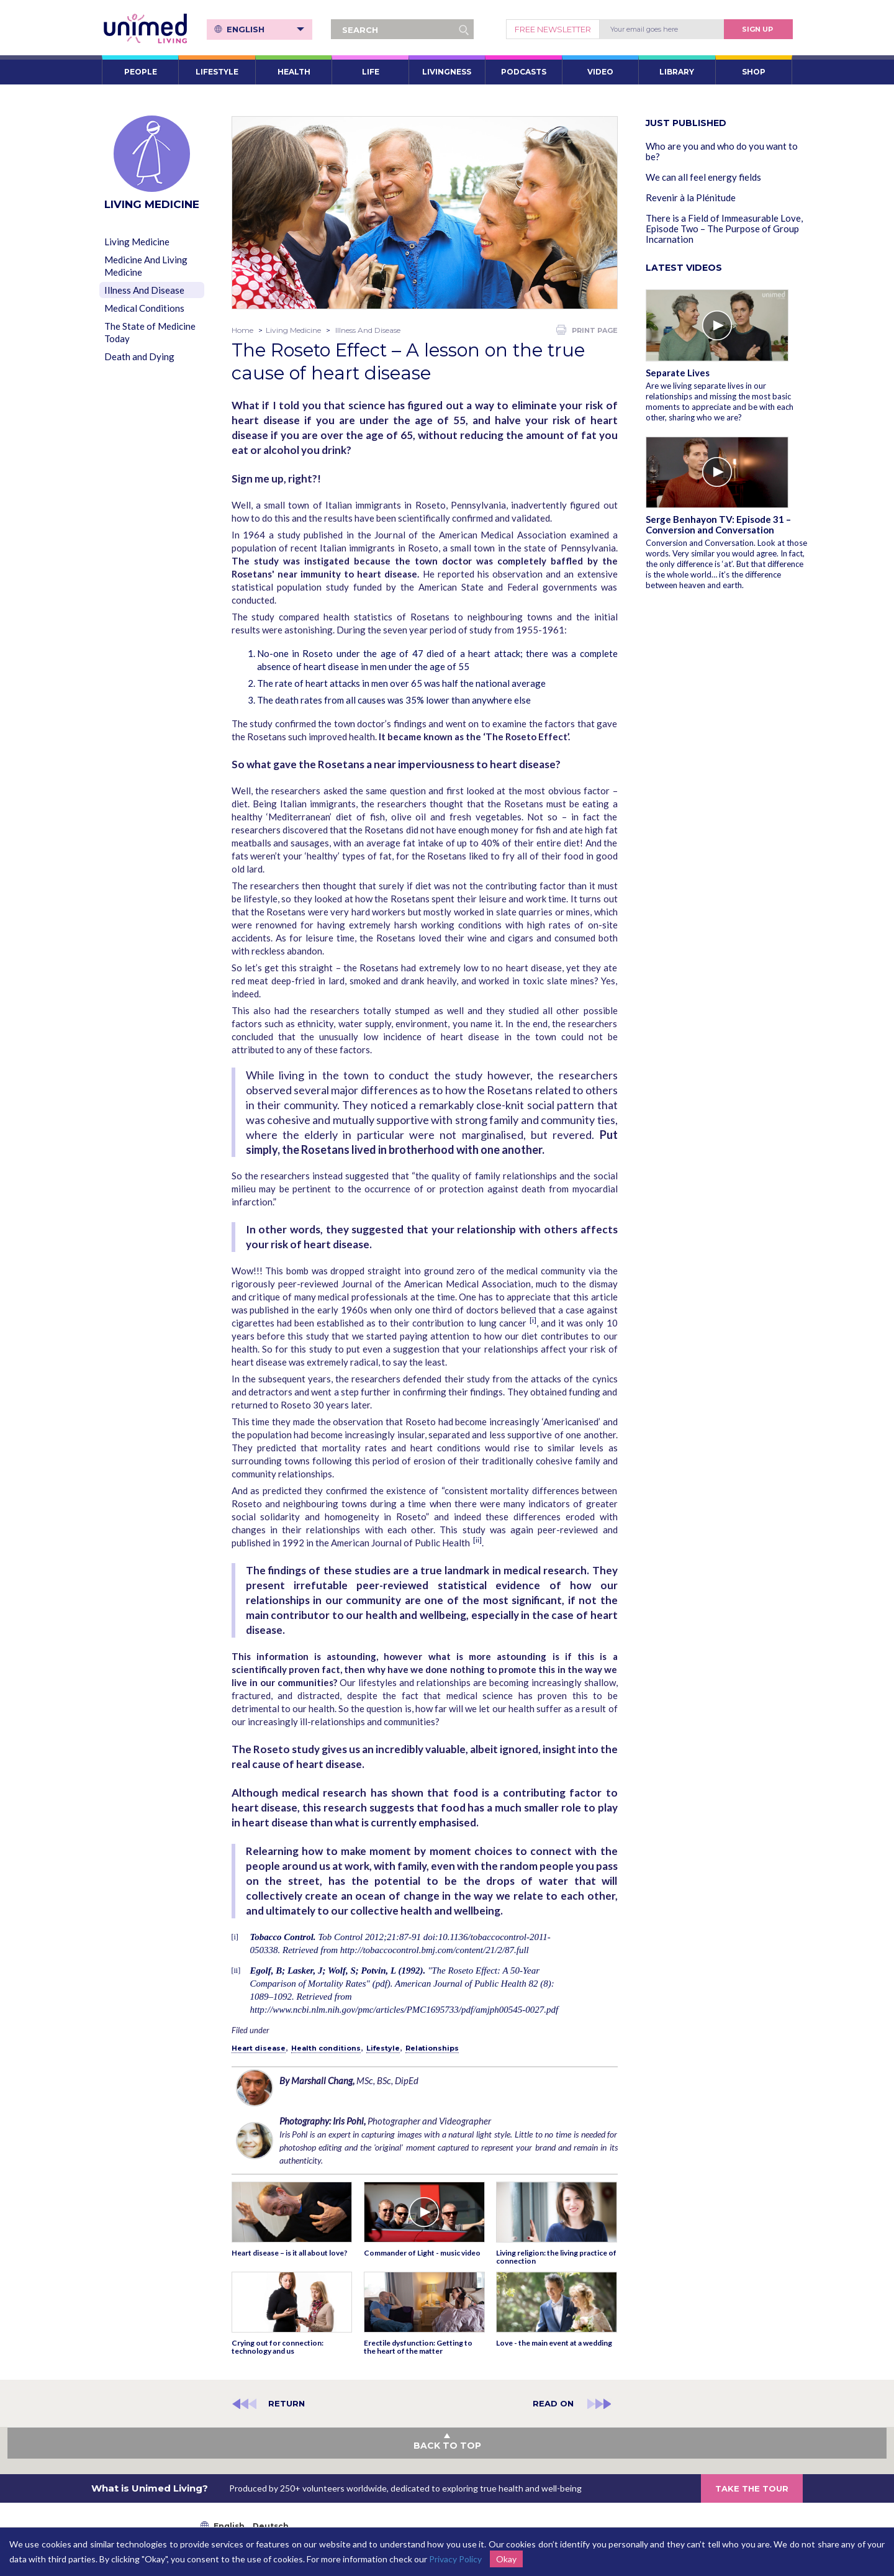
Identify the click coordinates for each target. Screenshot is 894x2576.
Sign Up (757, 29)
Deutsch (271, 2526)
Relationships (432, 2048)
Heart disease (259, 2048)
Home (242, 330)
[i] (533, 1320)
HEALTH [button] (294, 71)
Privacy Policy (455, 2559)
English (265, 29)
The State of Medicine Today (150, 332)
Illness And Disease (144, 290)
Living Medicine (136, 241)
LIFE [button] (370, 71)
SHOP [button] (753, 71)
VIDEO (600, 71)
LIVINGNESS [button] (446, 71)
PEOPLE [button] (140, 71)
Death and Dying (139, 356)
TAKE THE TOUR (751, 2488)
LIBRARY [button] (676, 71)
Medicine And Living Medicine (145, 266)
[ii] (477, 1540)
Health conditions (326, 2048)
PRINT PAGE (587, 330)
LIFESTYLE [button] (217, 71)
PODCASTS (523, 71)
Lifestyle (383, 2048)
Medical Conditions (144, 308)
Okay (506, 2559)
